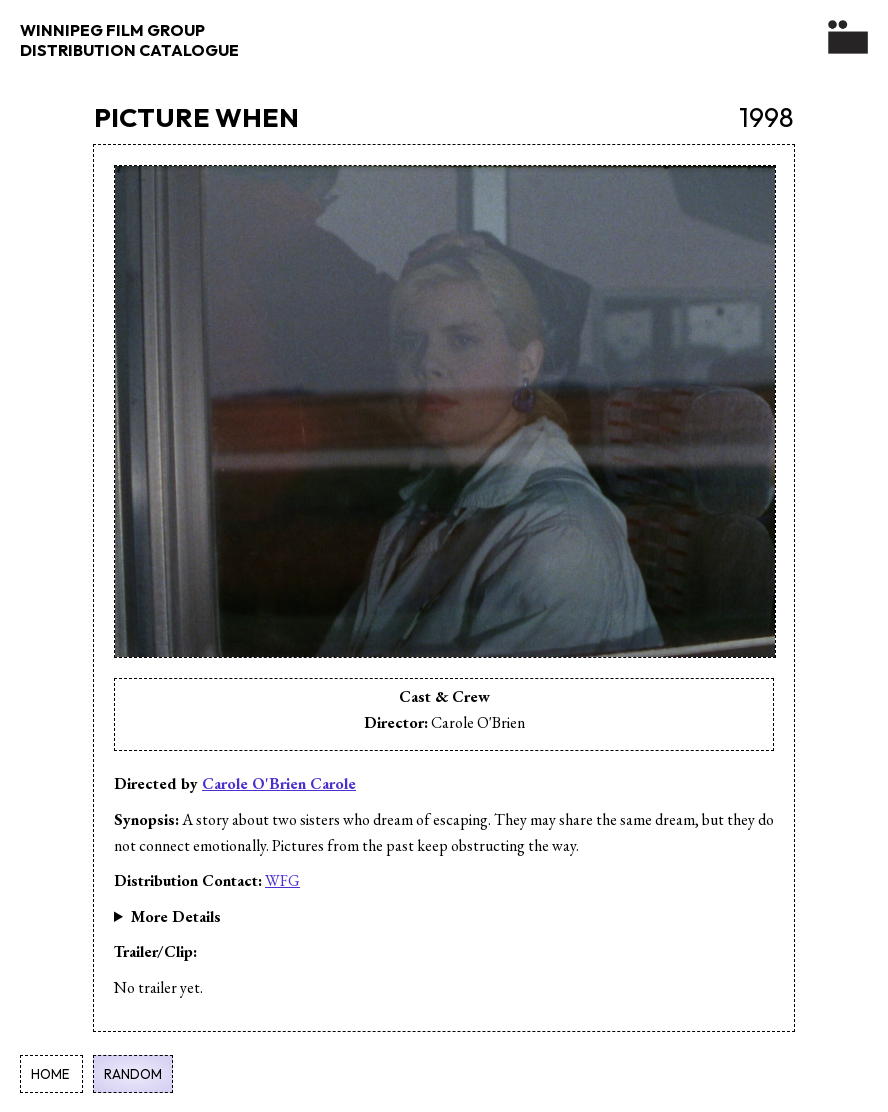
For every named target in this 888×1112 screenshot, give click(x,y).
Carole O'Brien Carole (279, 783)
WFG (282, 880)
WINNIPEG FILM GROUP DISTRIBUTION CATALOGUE (129, 40)
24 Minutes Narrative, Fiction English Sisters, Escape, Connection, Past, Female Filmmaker (444, 917)
